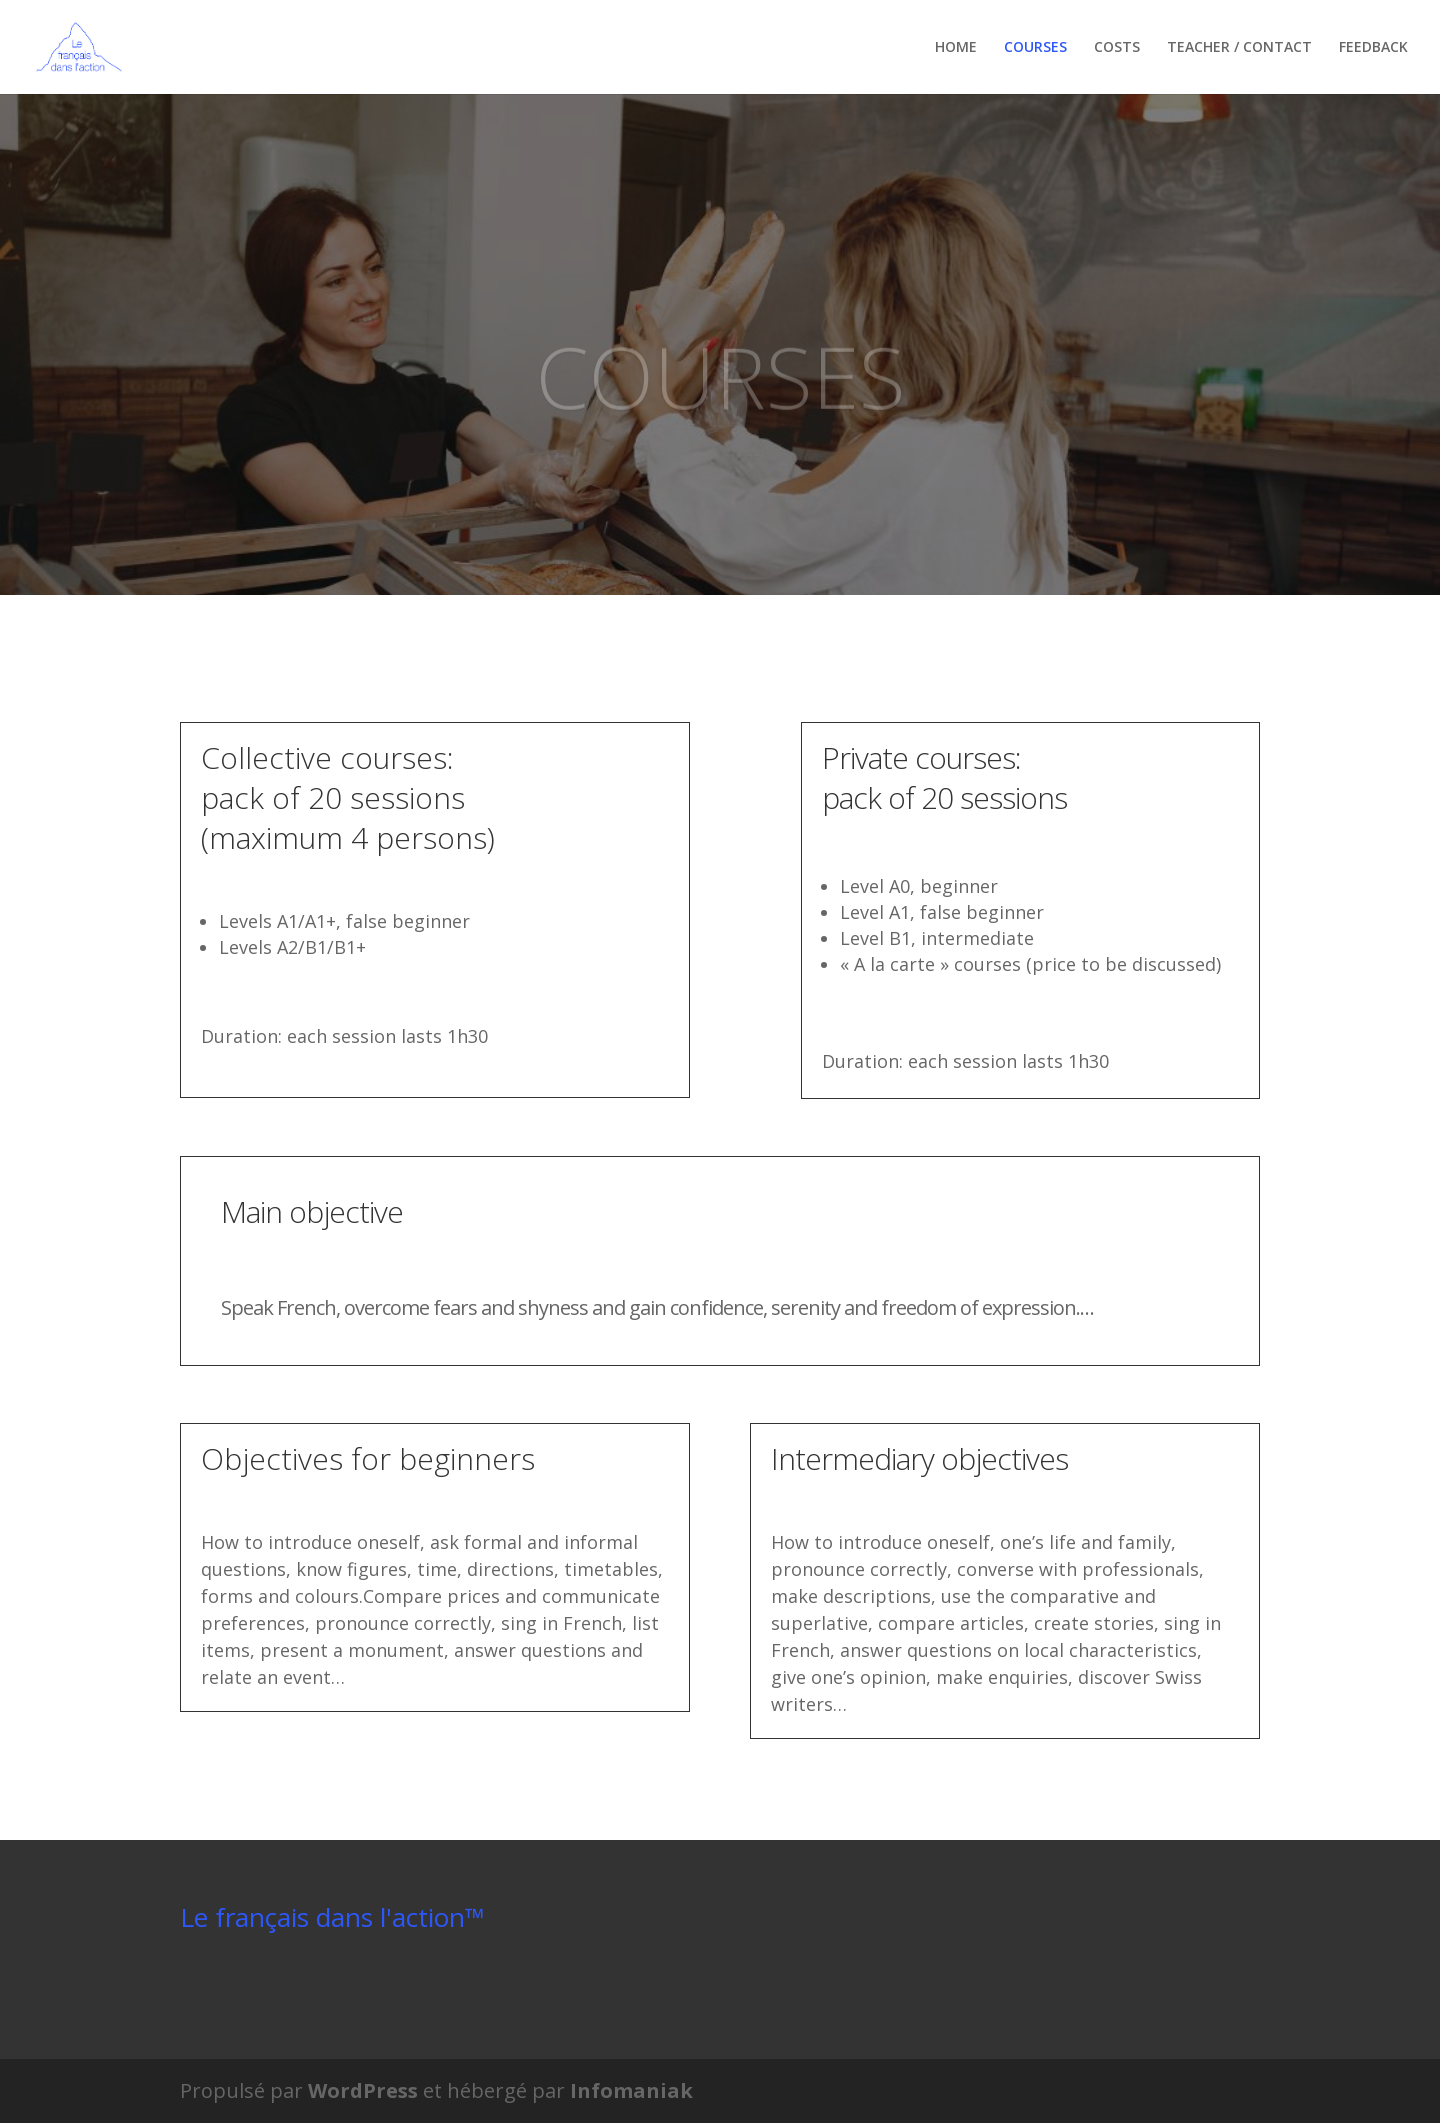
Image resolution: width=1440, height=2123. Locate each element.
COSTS (1117, 48)
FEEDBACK (1373, 48)
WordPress (363, 2090)
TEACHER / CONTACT (1239, 48)
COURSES (1035, 48)
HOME (956, 48)
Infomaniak (631, 2090)
